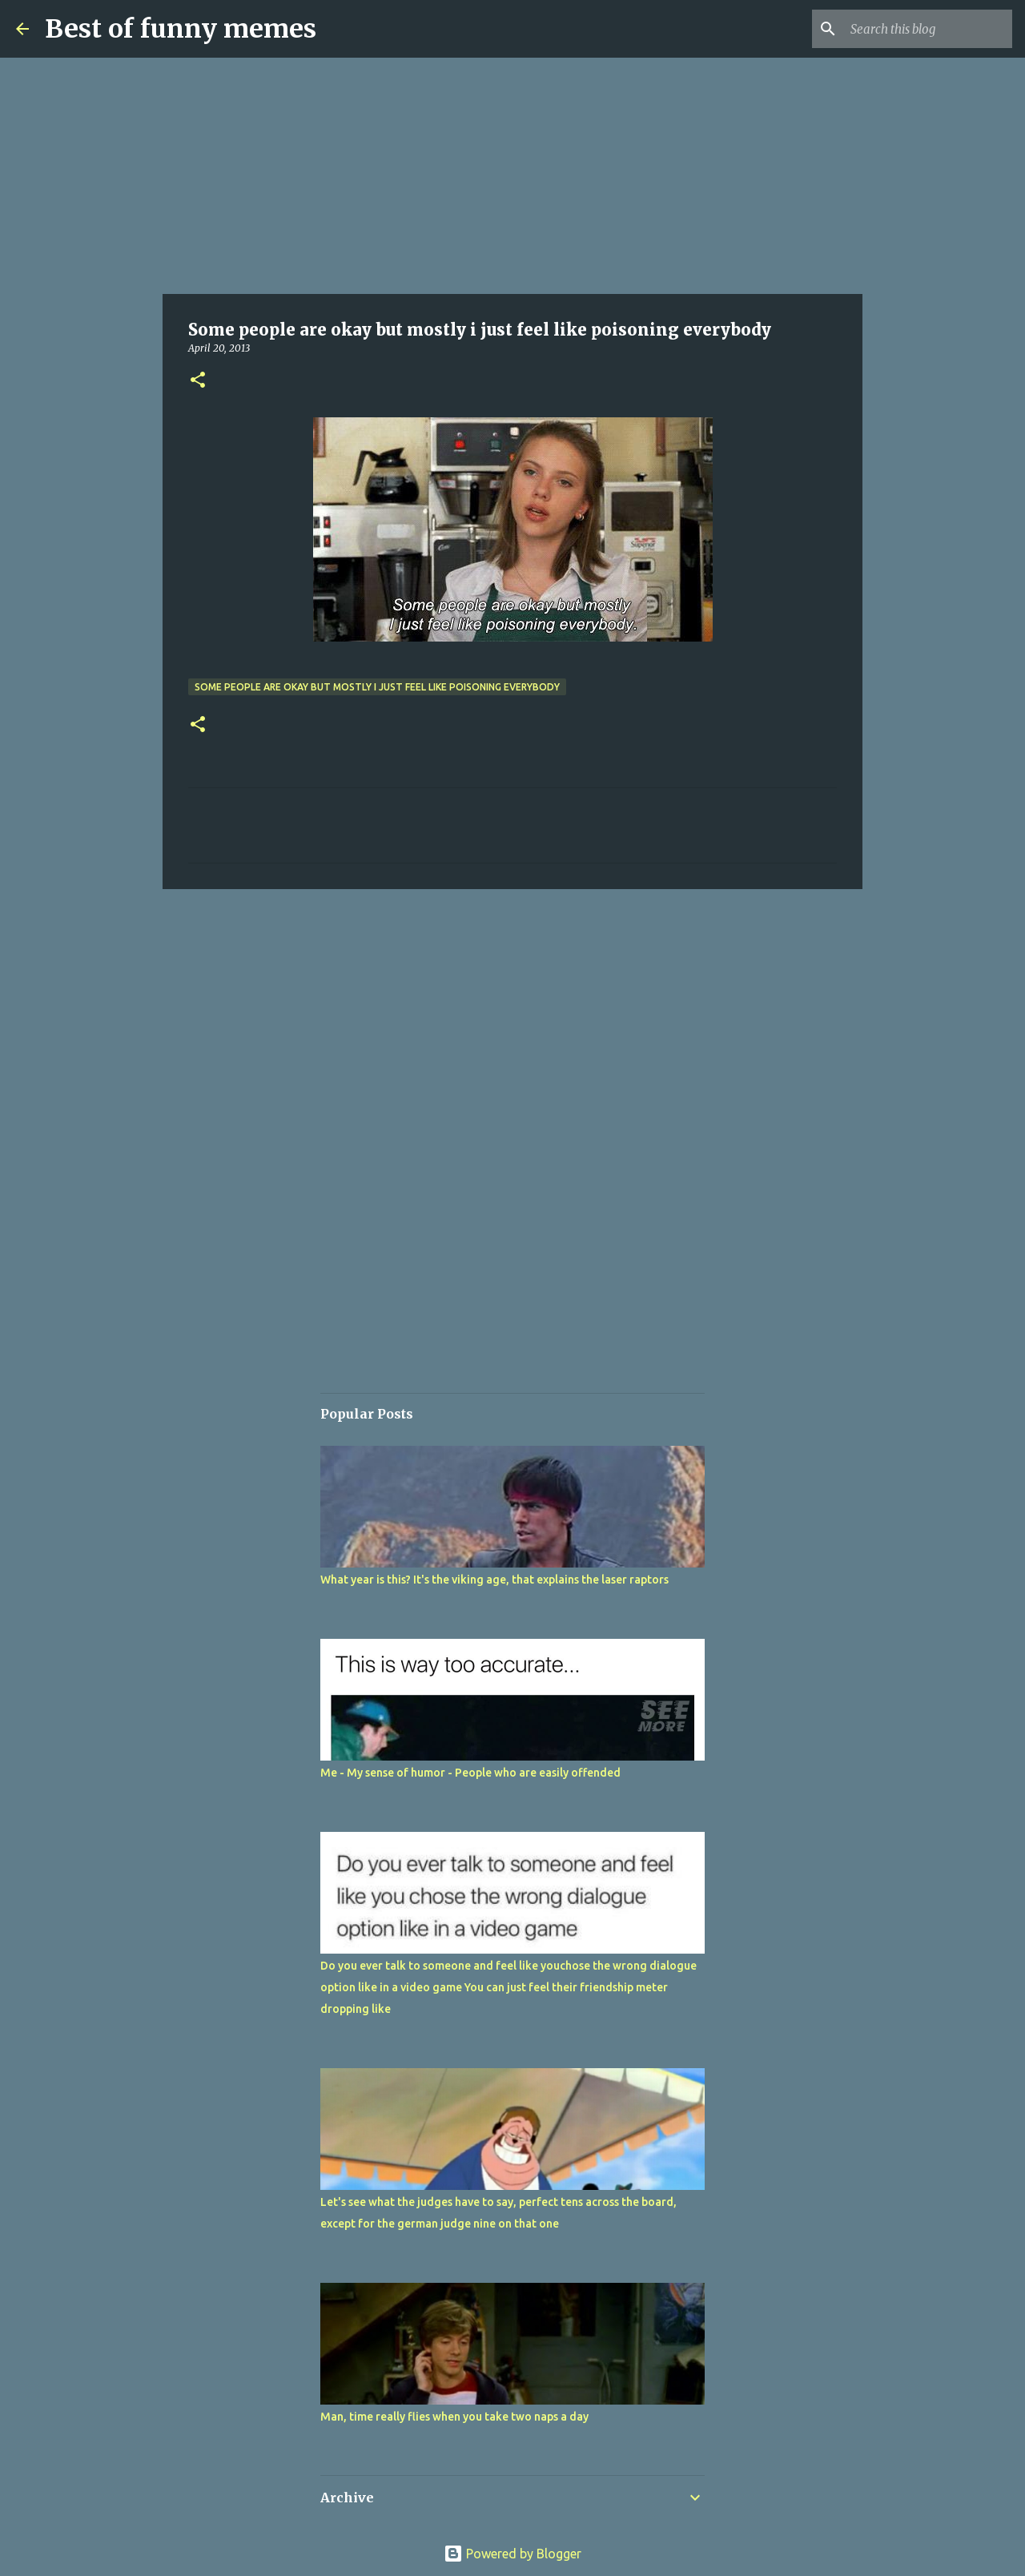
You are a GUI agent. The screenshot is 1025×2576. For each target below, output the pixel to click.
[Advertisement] (512, 176)
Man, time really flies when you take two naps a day (454, 2416)
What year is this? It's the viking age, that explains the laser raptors (494, 1579)
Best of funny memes (180, 29)
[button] (197, 381)
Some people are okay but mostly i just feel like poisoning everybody (377, 687)
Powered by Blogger (512, 2553)
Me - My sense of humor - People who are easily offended (470, 1772)
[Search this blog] (928, 29)
